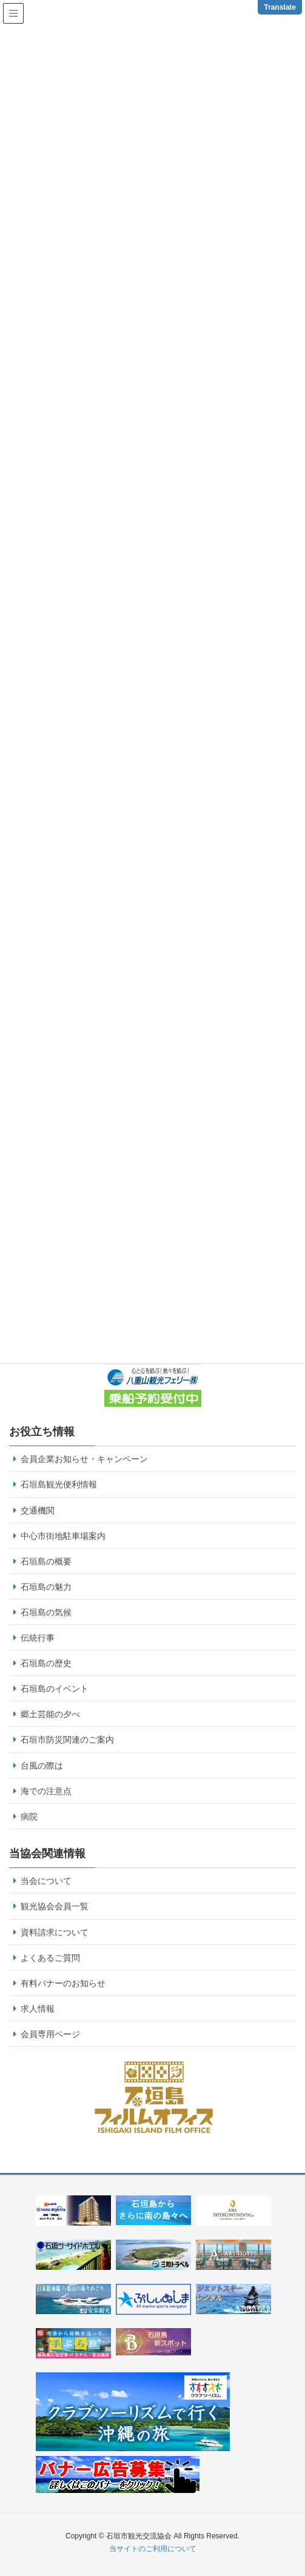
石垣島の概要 (46, 1561)
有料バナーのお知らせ (63, 1983)
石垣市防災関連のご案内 (67, 1739)
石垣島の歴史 (46, 1663)
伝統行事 (38, 1638)
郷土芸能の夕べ (50, 1714)
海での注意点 (46, 1791)
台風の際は (42, 1765)
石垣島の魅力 (46, 1587)
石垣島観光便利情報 (59, 1484)
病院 (29, 1816)
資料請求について (55, 1932)
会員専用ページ (50, 2034)
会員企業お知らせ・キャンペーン (84, 1459)
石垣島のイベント (55, 1688)
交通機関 (38, 1510)
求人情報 (38, 2009)
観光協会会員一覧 (55, 1906)
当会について (46, 1881)
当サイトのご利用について (152, 2548)
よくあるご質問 (50, 1958)
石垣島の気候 (46, 1612)
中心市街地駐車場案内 (63, 1536)
